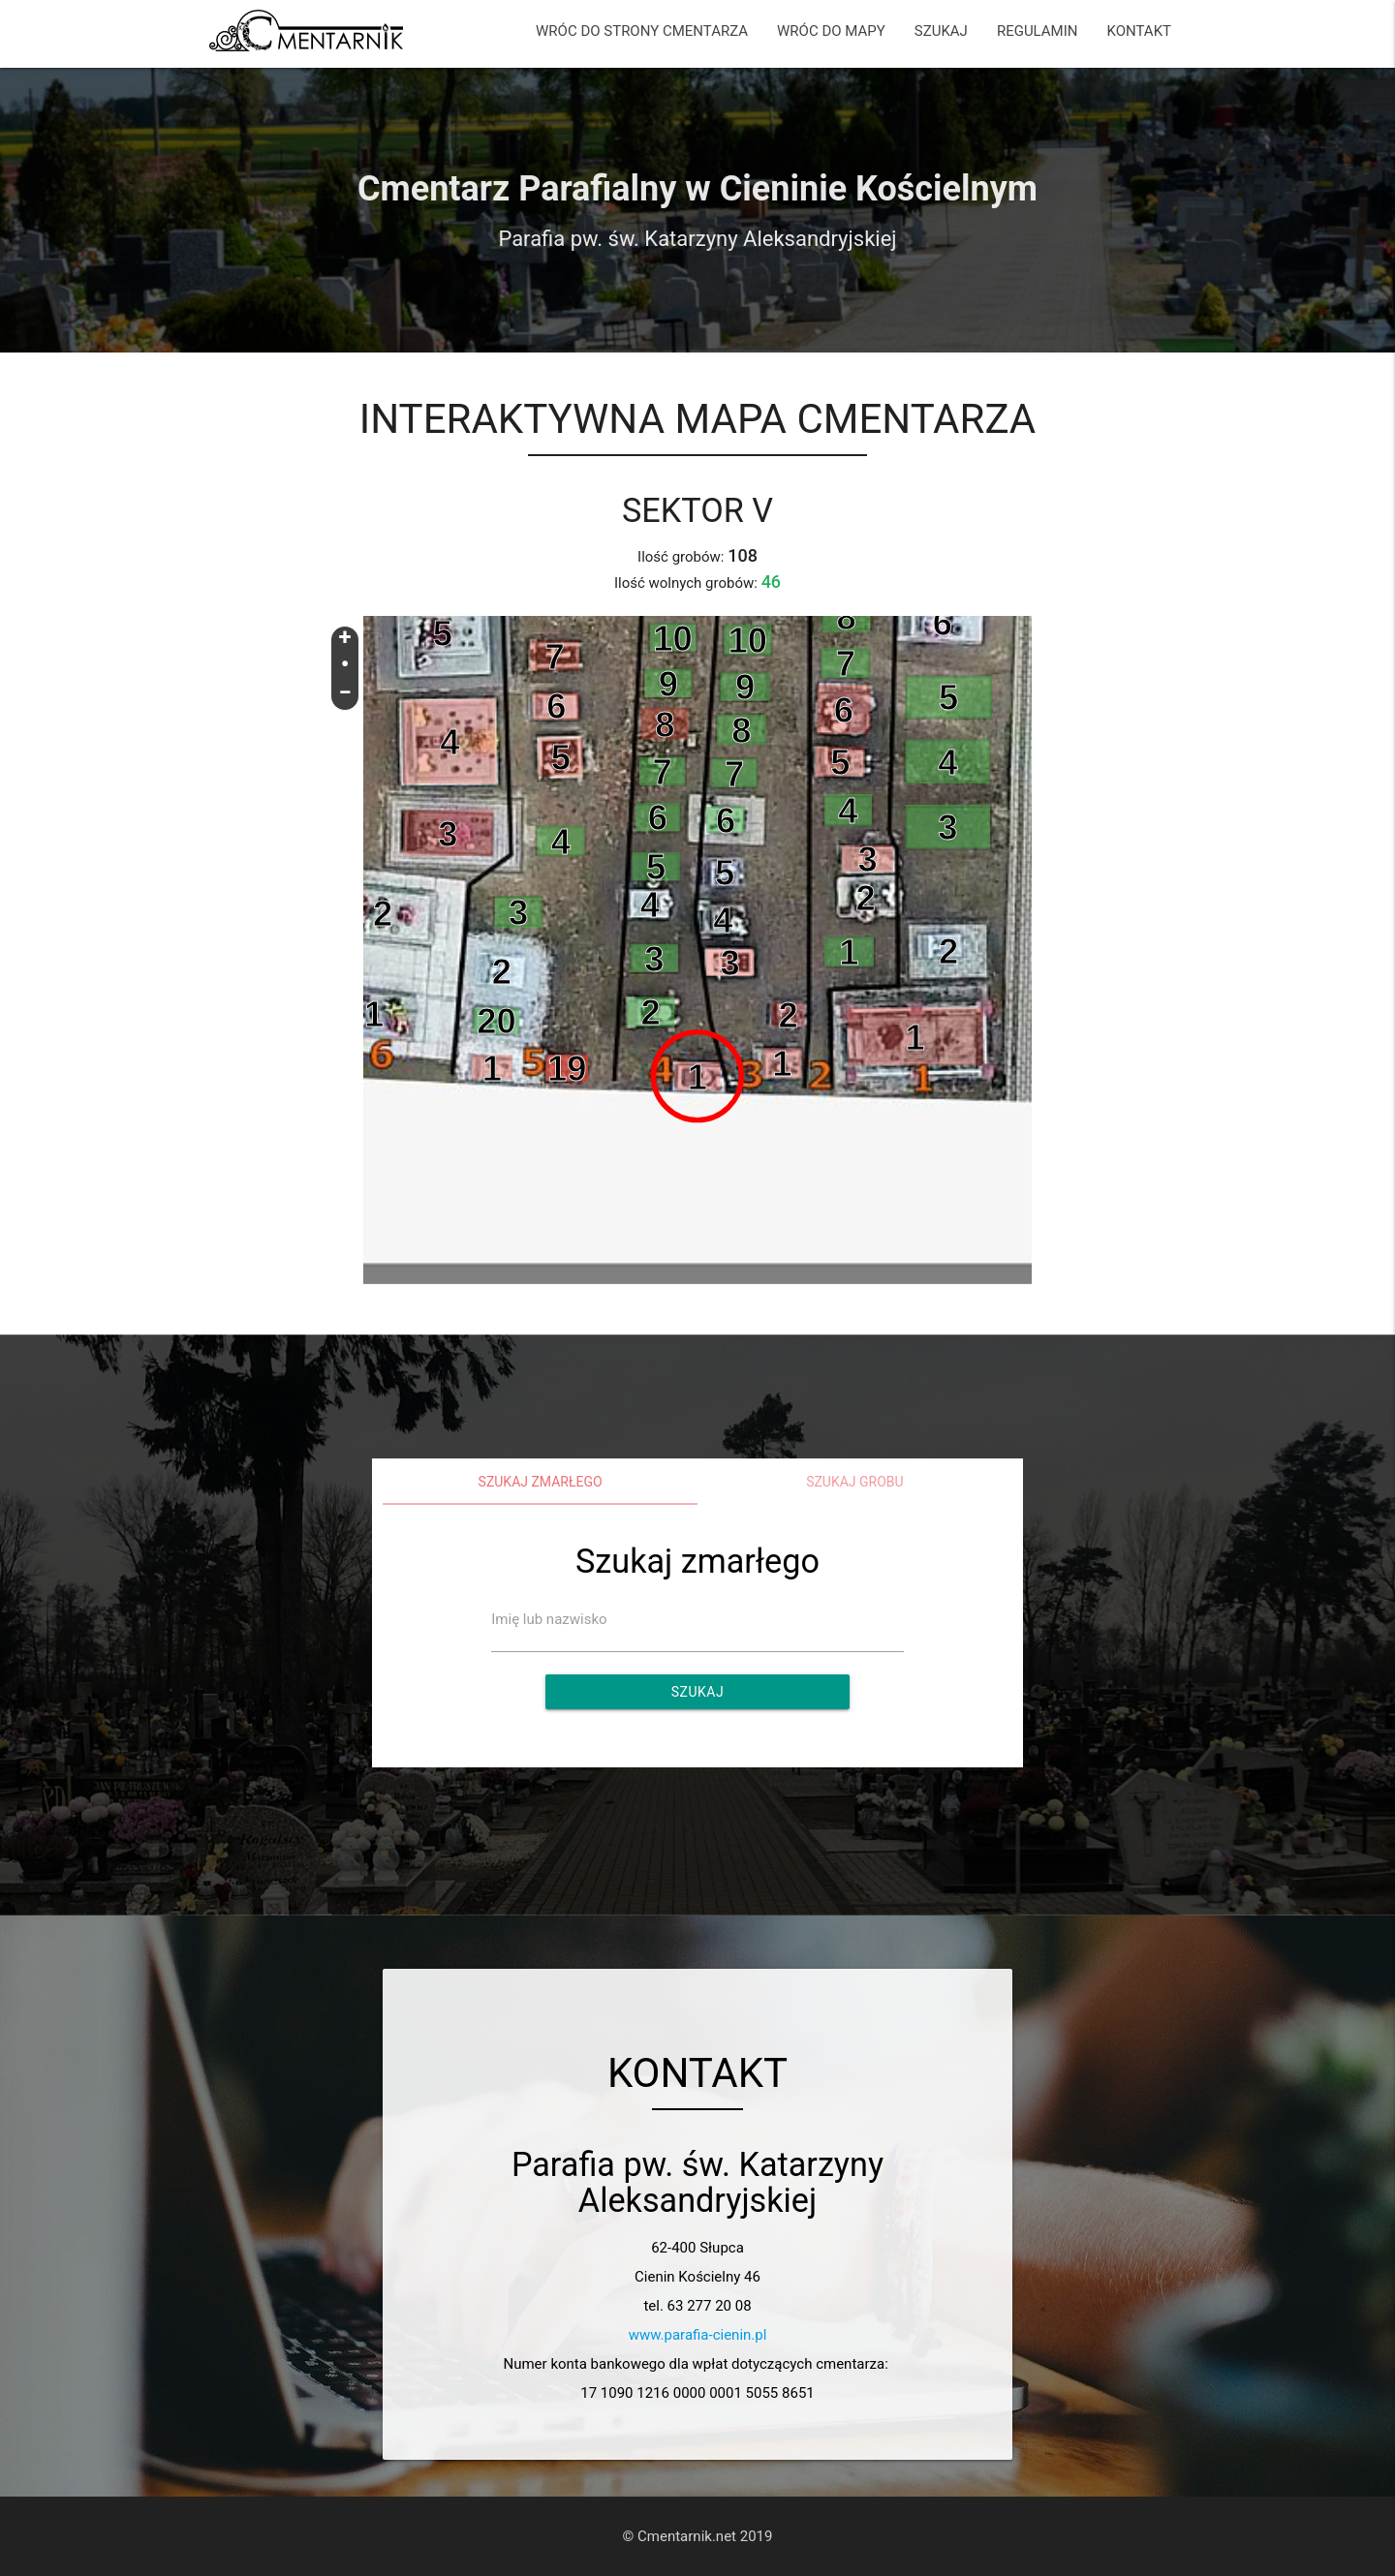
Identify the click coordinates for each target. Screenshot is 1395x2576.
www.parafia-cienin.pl (698, 2335)
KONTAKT (1138, 31)
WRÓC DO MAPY (831, 31)
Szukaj (697, 1692)
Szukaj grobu (855, 1481)
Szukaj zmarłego (541, 1481)
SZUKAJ (941, 31)
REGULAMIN (1037, 31)
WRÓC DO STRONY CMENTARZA (642, 31)
